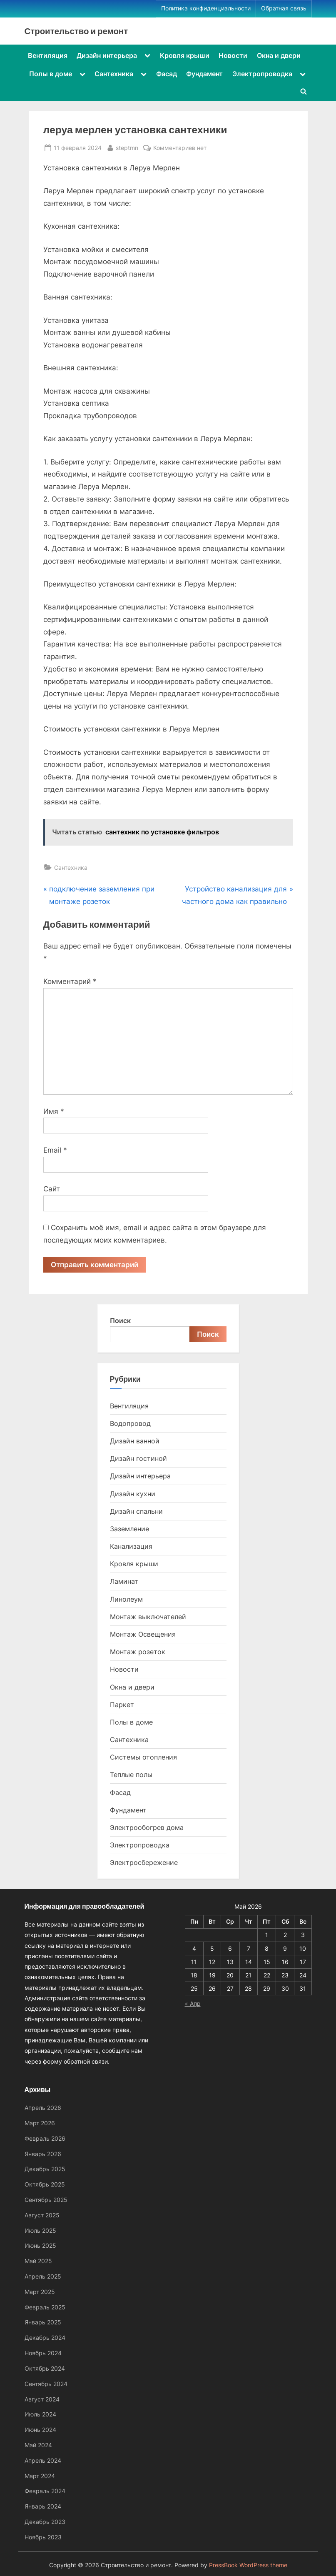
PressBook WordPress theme (248, 2565)
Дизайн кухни (132, 1494)
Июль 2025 (40, 2230)
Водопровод (130, 1423)
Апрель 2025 (43, 2276)
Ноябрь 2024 (43, 2352)
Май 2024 (38, 2445)
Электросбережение (144, 1863)
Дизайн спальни (136, 1511)
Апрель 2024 (43, 2460)
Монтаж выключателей (148, 1616)
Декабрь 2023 (45, 2521)
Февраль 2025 (45, 2307)
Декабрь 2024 (45, 2337)
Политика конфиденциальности (206, 8)
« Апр (193, 2003)
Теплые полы (131, 1775)
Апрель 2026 (43, 2107)
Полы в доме (50, 74)
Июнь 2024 (40, 2429)
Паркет (122, 1704)
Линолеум (126, 1599)
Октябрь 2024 (45, 2368)
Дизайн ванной (134, 1441)
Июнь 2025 (40, 2245)
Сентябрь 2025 (46, 2199)
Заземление (129, 1529)
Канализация (131, 1546)
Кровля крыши (184, 55)
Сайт (51, 1189)
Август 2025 (42, 2215)
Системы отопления (143, 1757)
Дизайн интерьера (107, 55)
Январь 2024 (43, 2506)
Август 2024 (42, 2399)
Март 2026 (40, 2123)
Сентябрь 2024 (46, 2383)
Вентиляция (47, 55)
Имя (53, 1111)
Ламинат (124, 1582)
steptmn (127, 146)
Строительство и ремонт (76, 31)
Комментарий (70, 981)
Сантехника (114, 74)
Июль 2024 (40, 2414)
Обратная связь (283, 8)
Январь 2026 (43, 2153)
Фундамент (204, 74)
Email (55, 1150)
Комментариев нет (180, 147)
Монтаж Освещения (143, 1634)
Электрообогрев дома (147, 1827)
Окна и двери (279, 55)
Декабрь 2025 (45, 2168)
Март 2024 (40, 2475)
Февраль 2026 (45, 2138)
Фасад (166, 74)
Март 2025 (40, 2291)
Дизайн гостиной (138, 1459)
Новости (233, 55)
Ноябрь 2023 (43, 2537)
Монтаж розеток (137, 1651)
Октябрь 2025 (45, 2184)
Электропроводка (262, 74)
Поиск (120, 1320)
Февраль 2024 (45, 2490)
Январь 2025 (43, 2322)
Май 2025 (38, 2260)
